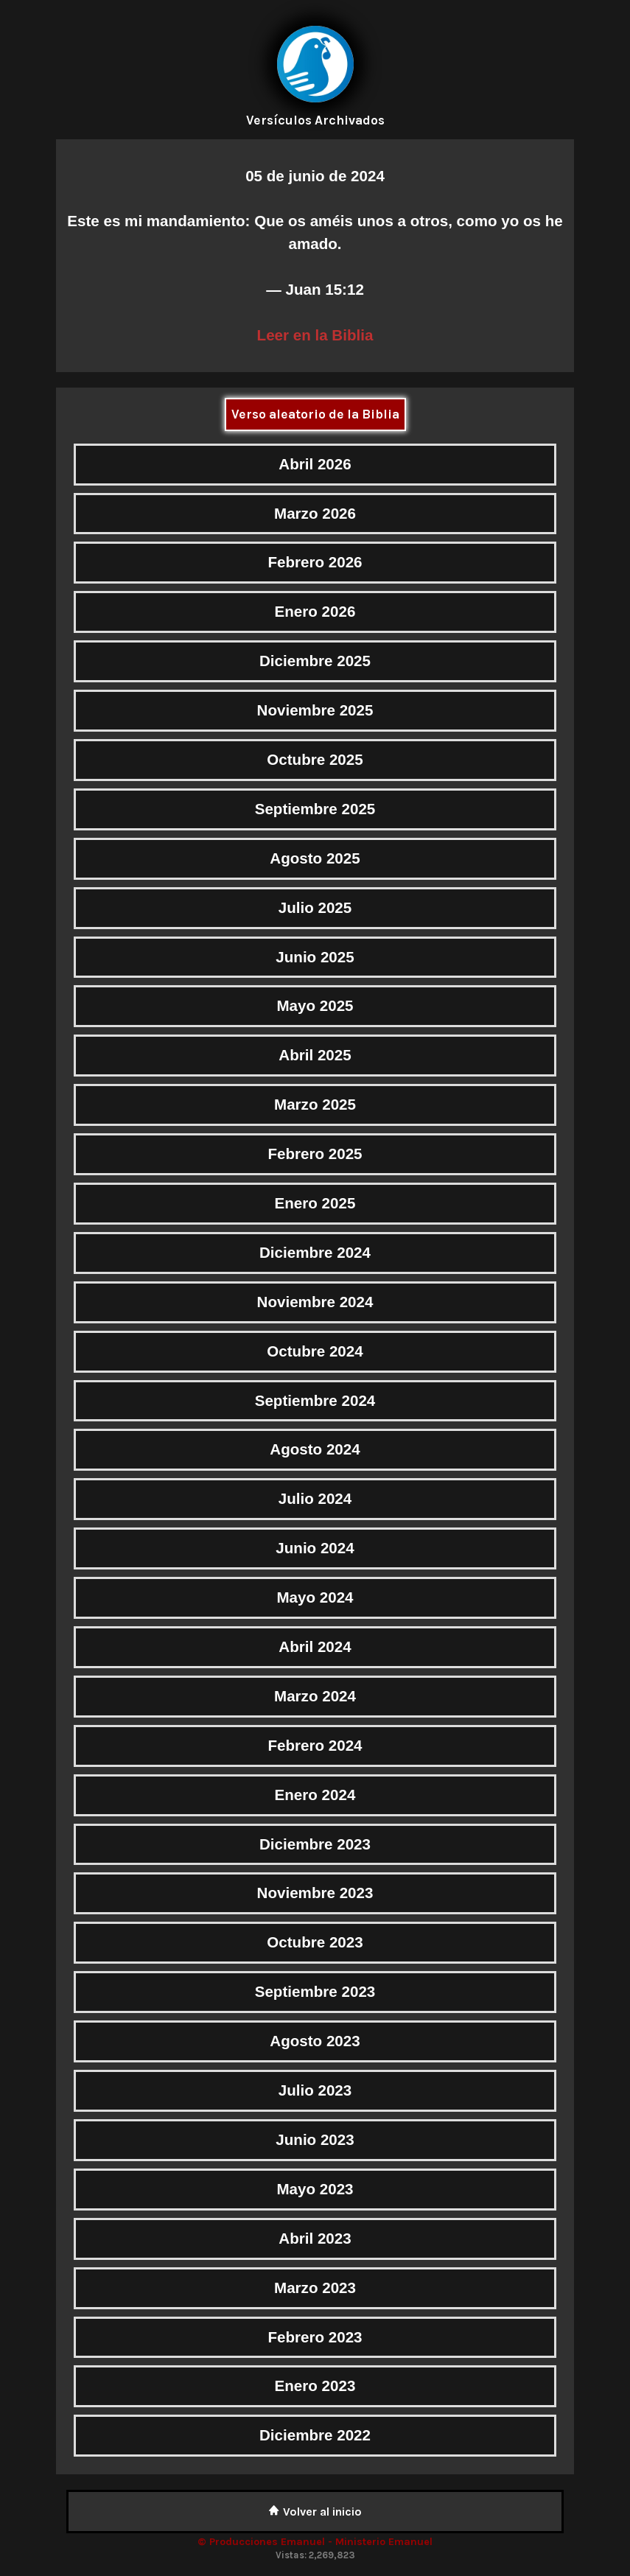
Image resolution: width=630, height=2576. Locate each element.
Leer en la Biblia (315, 334)
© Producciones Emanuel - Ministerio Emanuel (315, 2541)
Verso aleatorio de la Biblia (315, 414)
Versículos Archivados (315, 120)
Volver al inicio (315, 2512)
